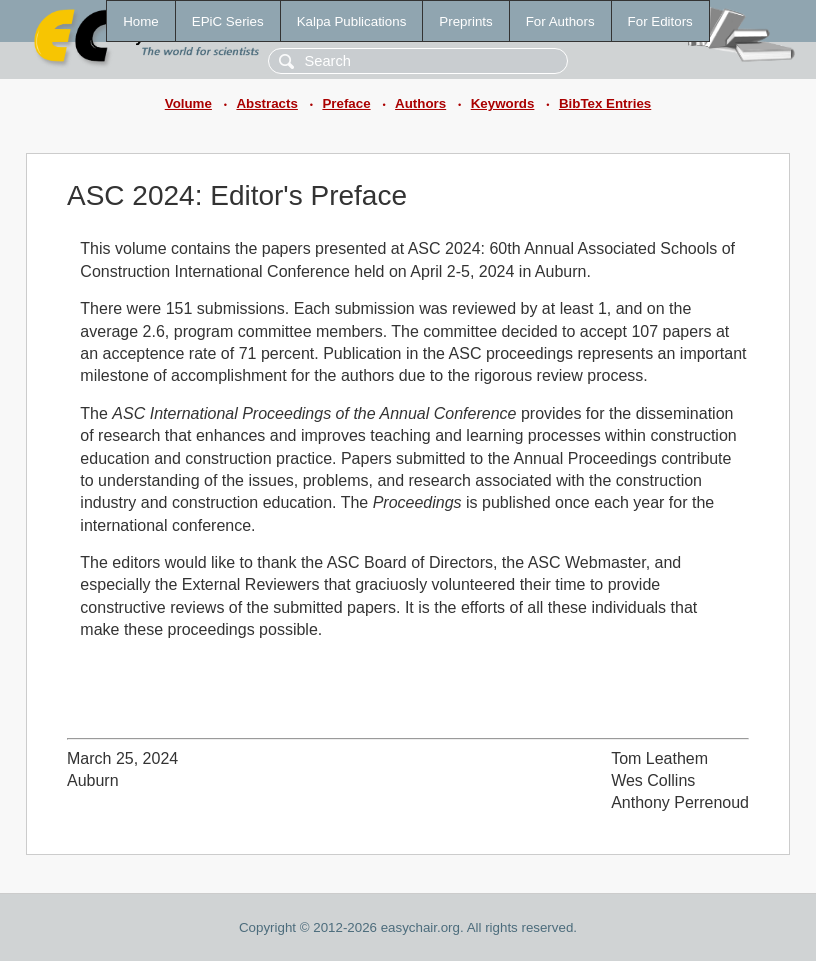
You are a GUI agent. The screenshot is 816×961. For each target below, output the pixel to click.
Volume (188, 103)
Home (141, 21)
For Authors (560, 21)
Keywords (503, 103)
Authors (420, 103)
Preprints (465, 21)
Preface (346, 103)
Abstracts (266, 103)
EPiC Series (228, 21)
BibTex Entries (605, 103)
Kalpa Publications (352, 21)
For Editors (660, 21)
